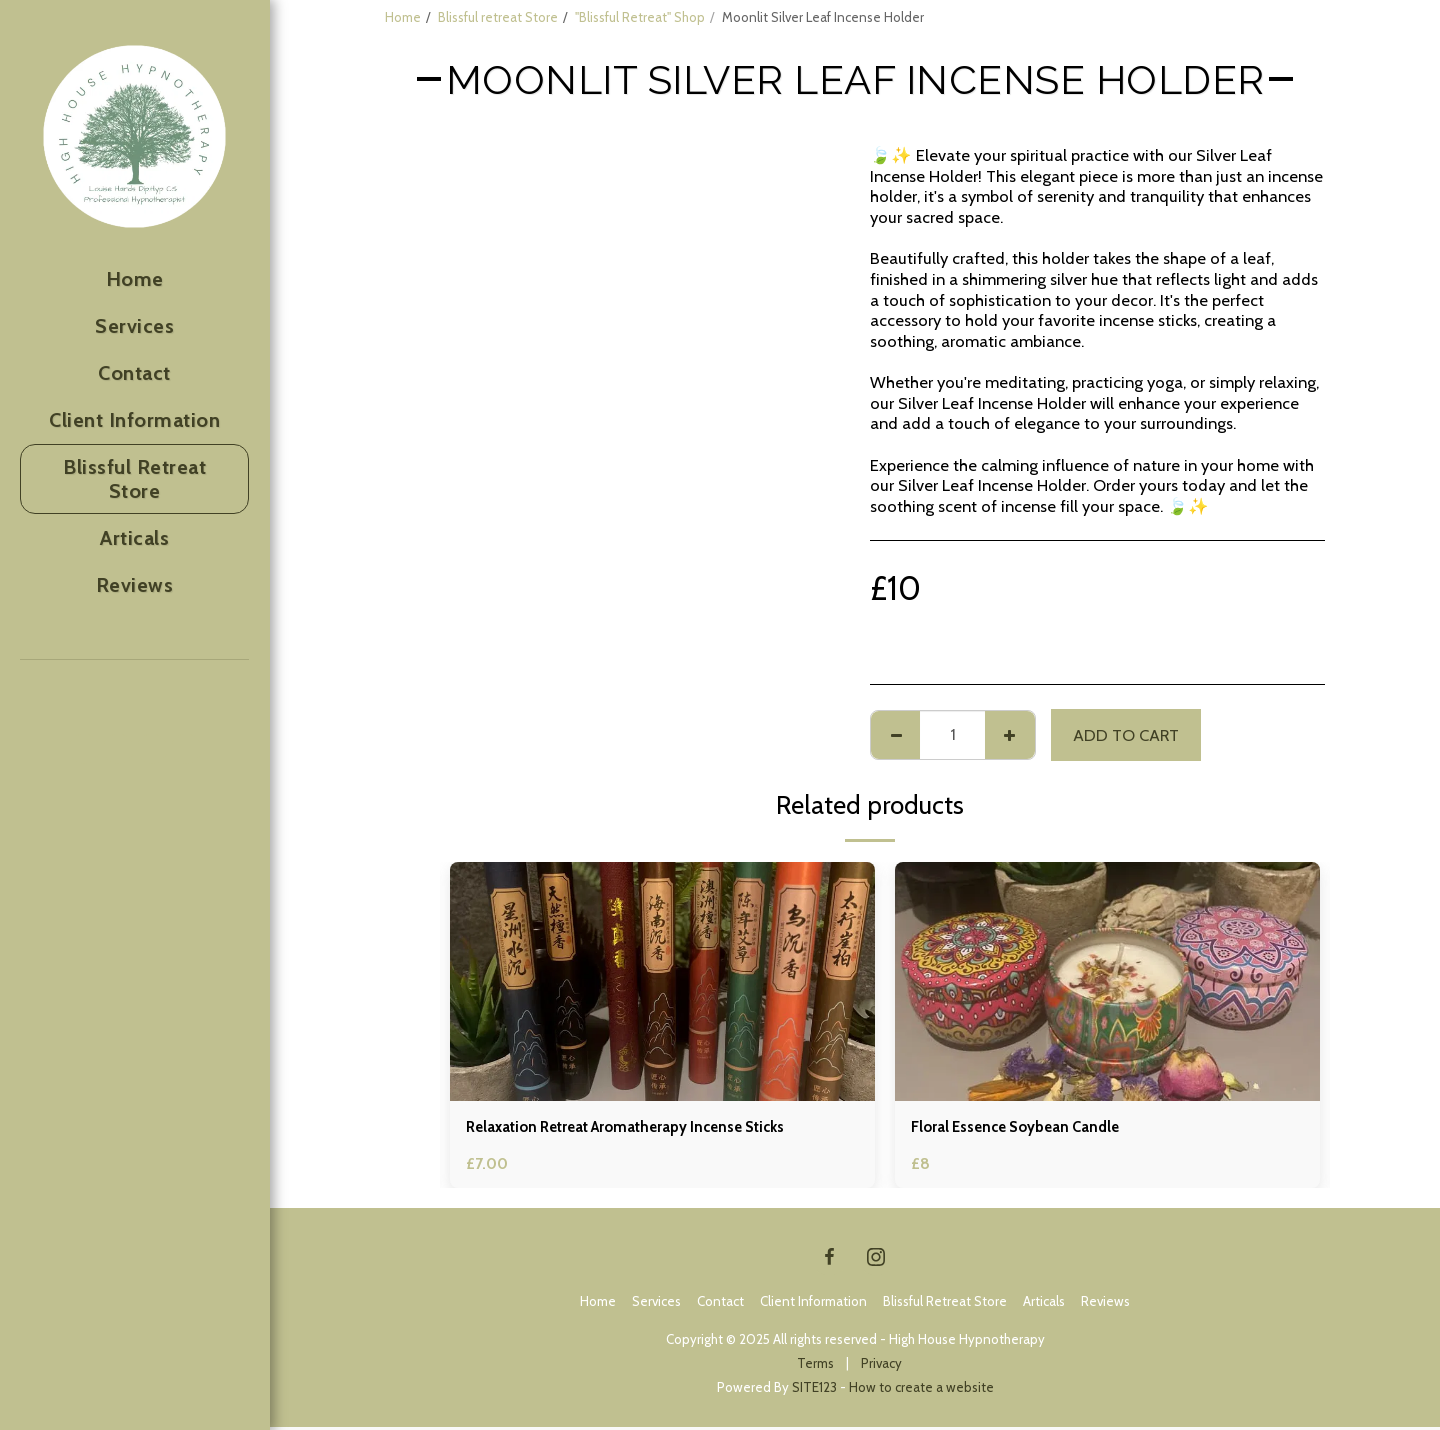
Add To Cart (1126, 735)
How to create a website (921, 1390)
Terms (815, 1366)
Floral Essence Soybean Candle (1026, 1129)
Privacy (881, 1366)
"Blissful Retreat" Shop (640, 17)
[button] (84, 749)
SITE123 (814, 1390)
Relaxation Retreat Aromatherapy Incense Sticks (644, 1129)
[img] (662, 981)
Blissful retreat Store (498, 17)
